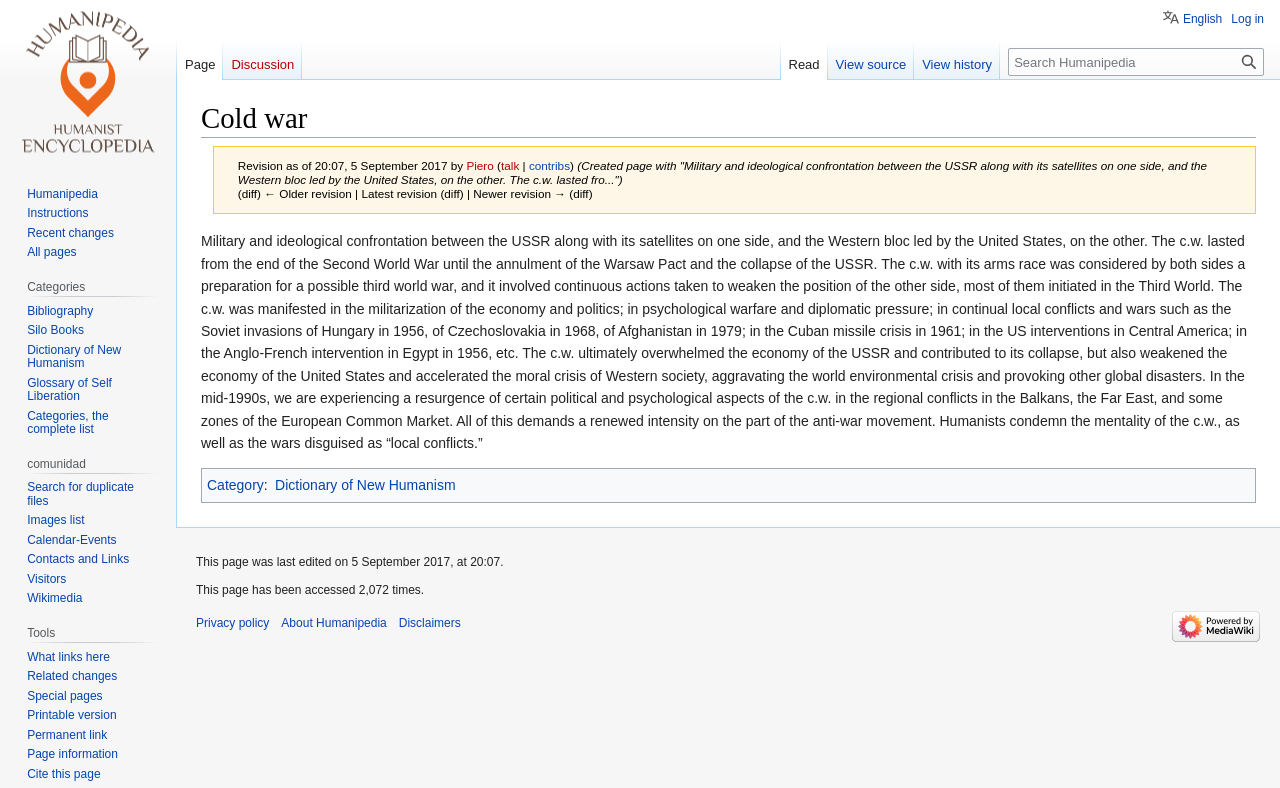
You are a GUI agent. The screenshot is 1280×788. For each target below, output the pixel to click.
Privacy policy (232, 623)
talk (510, 165)
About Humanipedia (333, 623)
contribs (549, 165)
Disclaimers (430, 623)
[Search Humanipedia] (1136, 62)
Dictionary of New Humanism (365, 485)
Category (235, 485)
